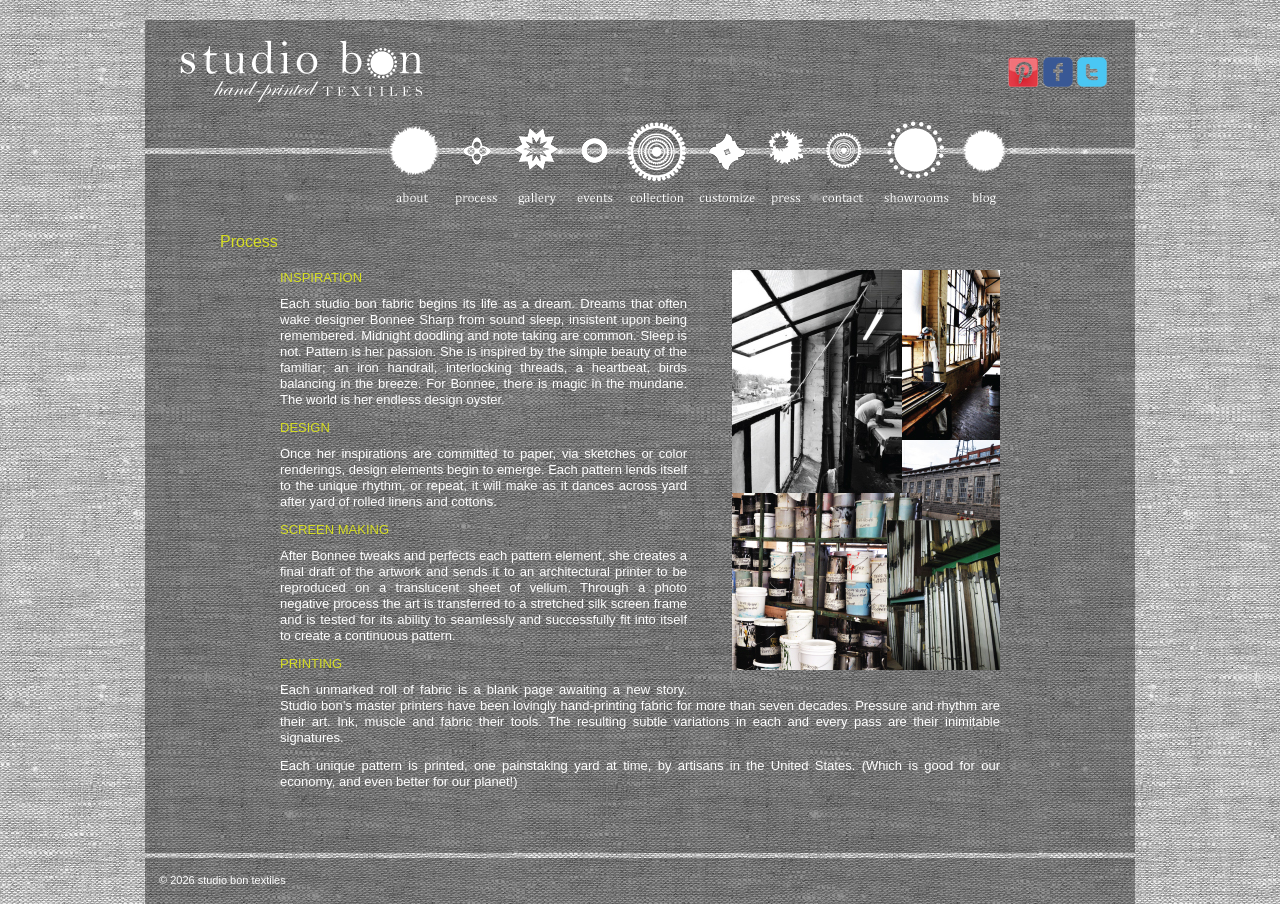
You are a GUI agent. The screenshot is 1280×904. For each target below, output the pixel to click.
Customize (728, 163)
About (415, 163)
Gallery (538, 163)
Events (594, 163)
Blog (983, 163)
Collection (657, 163)
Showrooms (916, 163)
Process (477, 163)
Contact (844, 163)
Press (789, 163)
